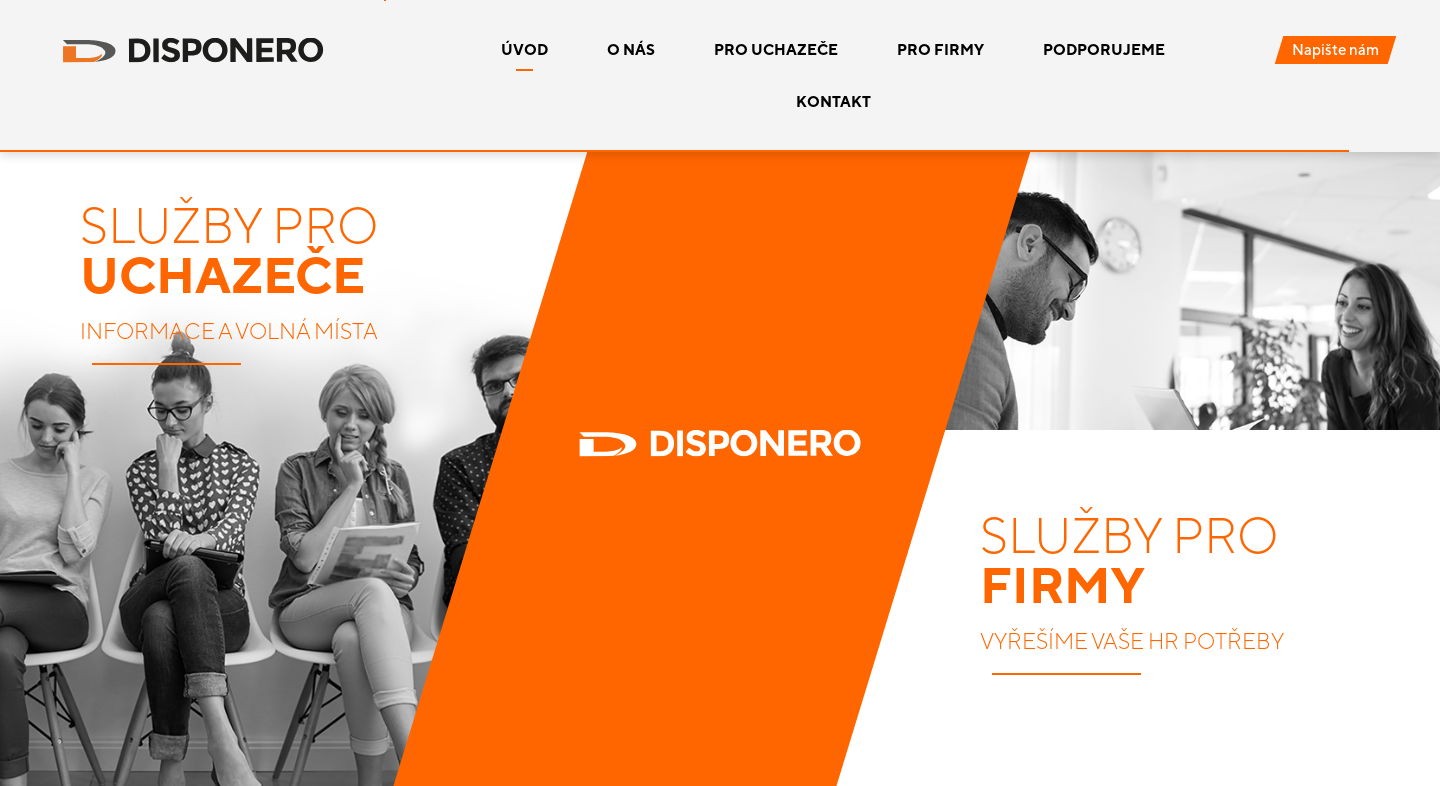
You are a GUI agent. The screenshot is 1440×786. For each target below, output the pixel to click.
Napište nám (1335, 49)
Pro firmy (940, 49)
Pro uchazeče (776, 49)
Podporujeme (1104, 49)
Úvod (524, 49)
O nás (631, 49)
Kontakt (833, 101)
